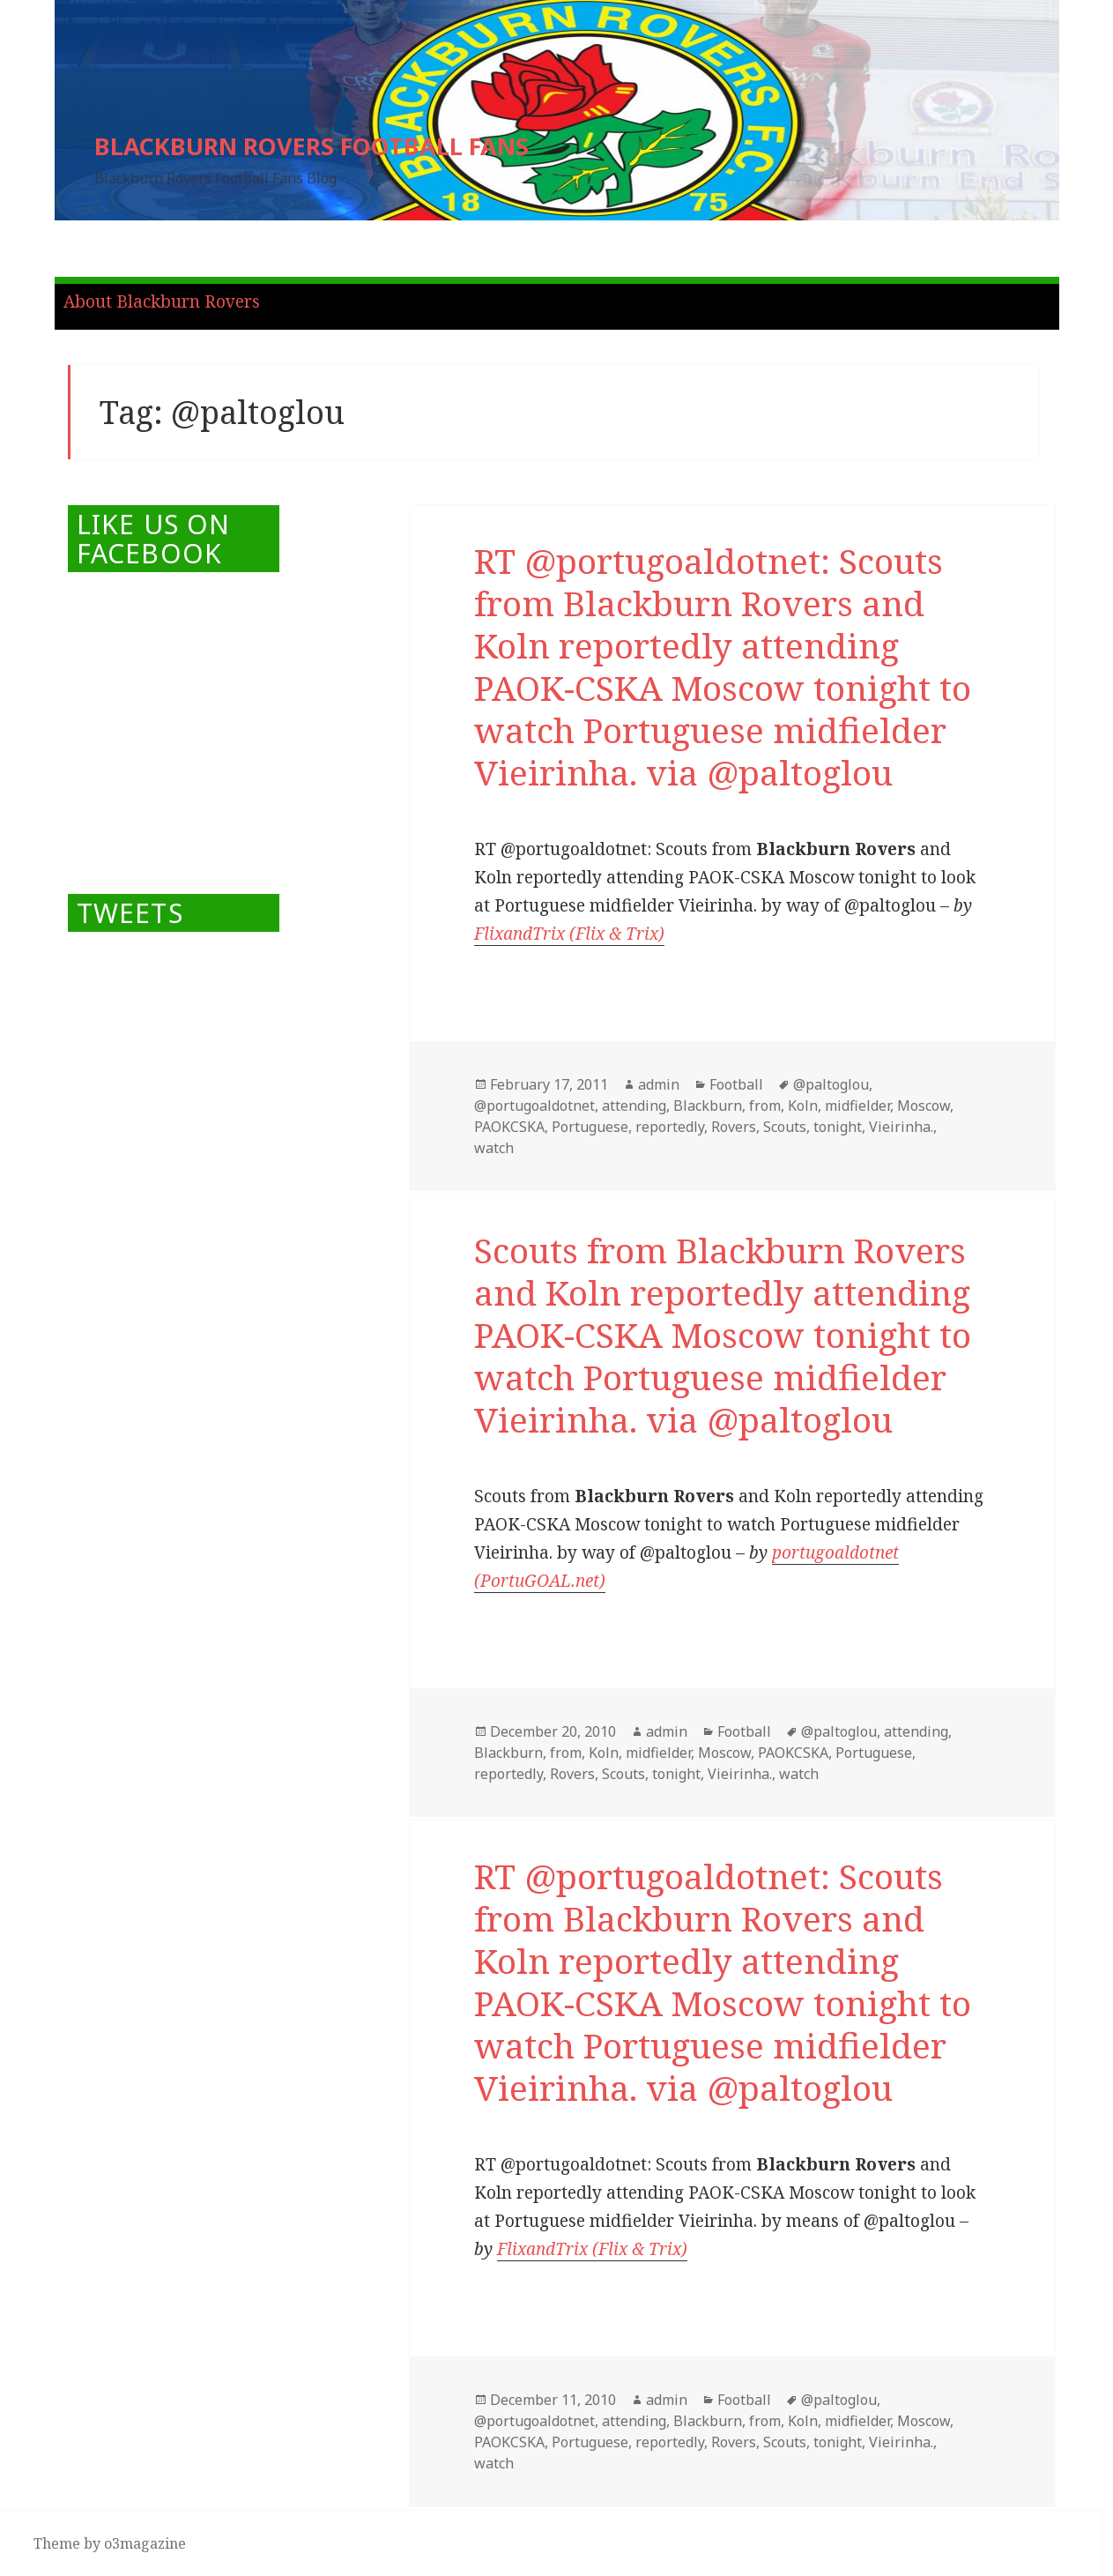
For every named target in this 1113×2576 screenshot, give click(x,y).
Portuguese (590, 1126)
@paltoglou (831, 1084)
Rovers (733, 1126)
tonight (837, 1126)
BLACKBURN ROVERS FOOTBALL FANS (311, 146)
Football (736, 1084)
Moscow (923, 1105)
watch (494, 1148)
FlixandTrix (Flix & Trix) (569, 933)
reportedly (669, 1126)
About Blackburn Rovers (161, 301)
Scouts (784, 1126)
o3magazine (145, 2543)
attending (634, 1105)
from (765, 1105)
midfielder (857, 1105)
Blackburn (707, 1105)
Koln (803, 1105)
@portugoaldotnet (534, 1105)
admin (658, 1084)
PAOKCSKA (509, 1126)
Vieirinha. (901, 1126)
